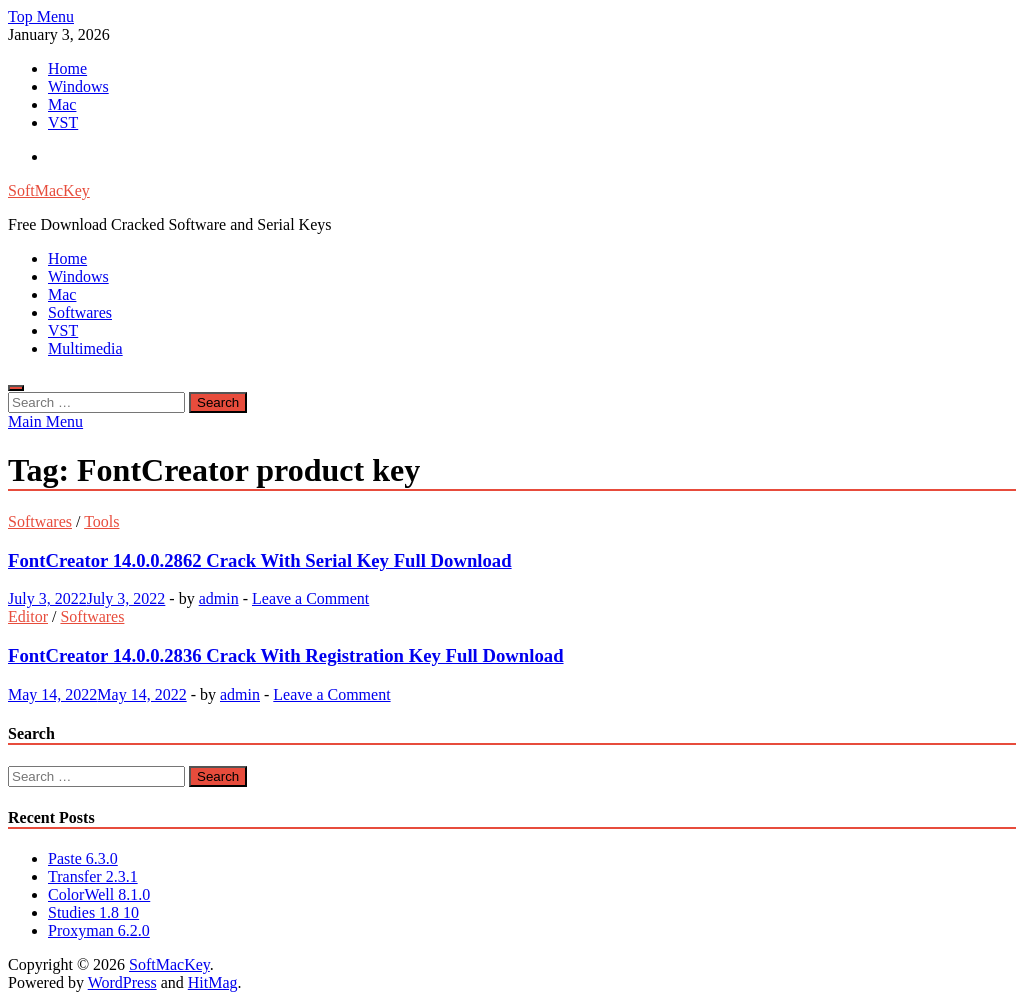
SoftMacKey (49, 190)
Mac (62, 104)
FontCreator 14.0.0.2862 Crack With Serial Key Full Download (260, 560)
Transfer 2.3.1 (93, 876)
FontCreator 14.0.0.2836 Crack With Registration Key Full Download (286, 655)
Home (67, 68)
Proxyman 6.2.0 (99, 930)
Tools (101, 521)
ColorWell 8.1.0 (99, 894)
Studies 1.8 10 (93, 912)
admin (219, 598)
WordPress (122, 982)
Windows (78, 86)
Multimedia (85, 348)
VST (63, 122)
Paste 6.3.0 (83, 858)
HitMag (213, 982)
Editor (28, 616)
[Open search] (16, 388)
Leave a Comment (310, 598)
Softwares (80, 312)
